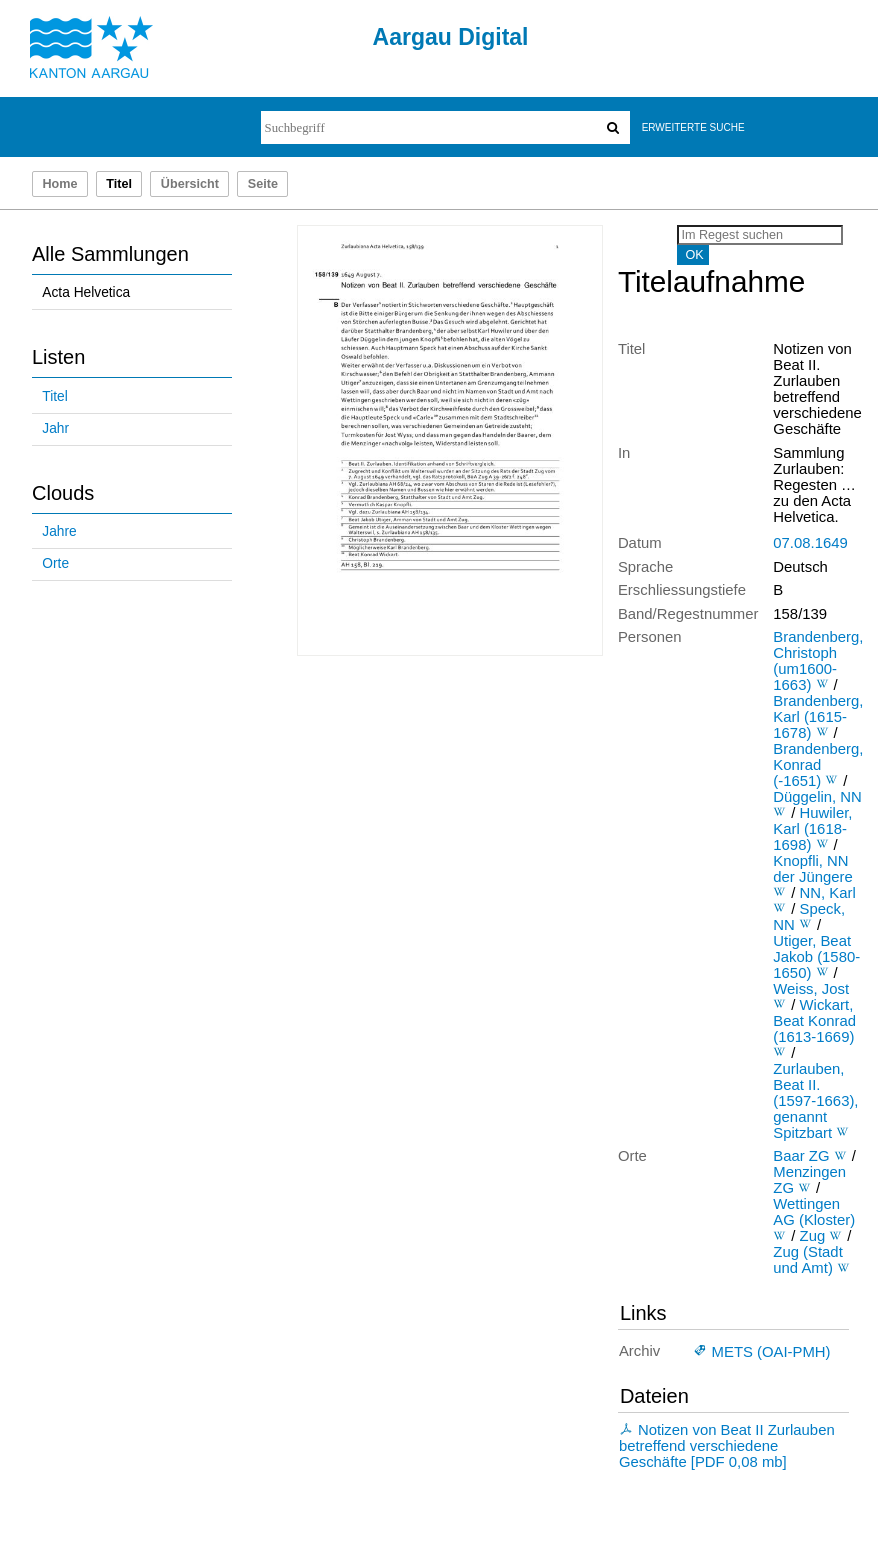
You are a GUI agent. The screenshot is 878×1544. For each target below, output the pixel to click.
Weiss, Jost (811, 989)
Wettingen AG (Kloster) (814, 1212)
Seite (263, 184)
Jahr (55, 428)
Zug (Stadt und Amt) (807, 1260)
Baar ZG (801, 1156)
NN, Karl (828, 893)
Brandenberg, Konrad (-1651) (818, 765)
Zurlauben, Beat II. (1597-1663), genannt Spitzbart (815, 1101)
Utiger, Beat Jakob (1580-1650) (816, 957)
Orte (55, 563)
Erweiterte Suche (693, 127)
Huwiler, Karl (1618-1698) (812, 829)
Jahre (59, 531)
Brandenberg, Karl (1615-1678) (818, 717)
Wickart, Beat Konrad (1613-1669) (814, 1021)
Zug (813, 1236)
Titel (54, 396)
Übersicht (190, 184)
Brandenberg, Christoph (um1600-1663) (818, 661)
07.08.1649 (810, 543)
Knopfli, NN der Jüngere (812, 869)
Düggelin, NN (817, 797)
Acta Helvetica (86, 292)
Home (59, 184)
